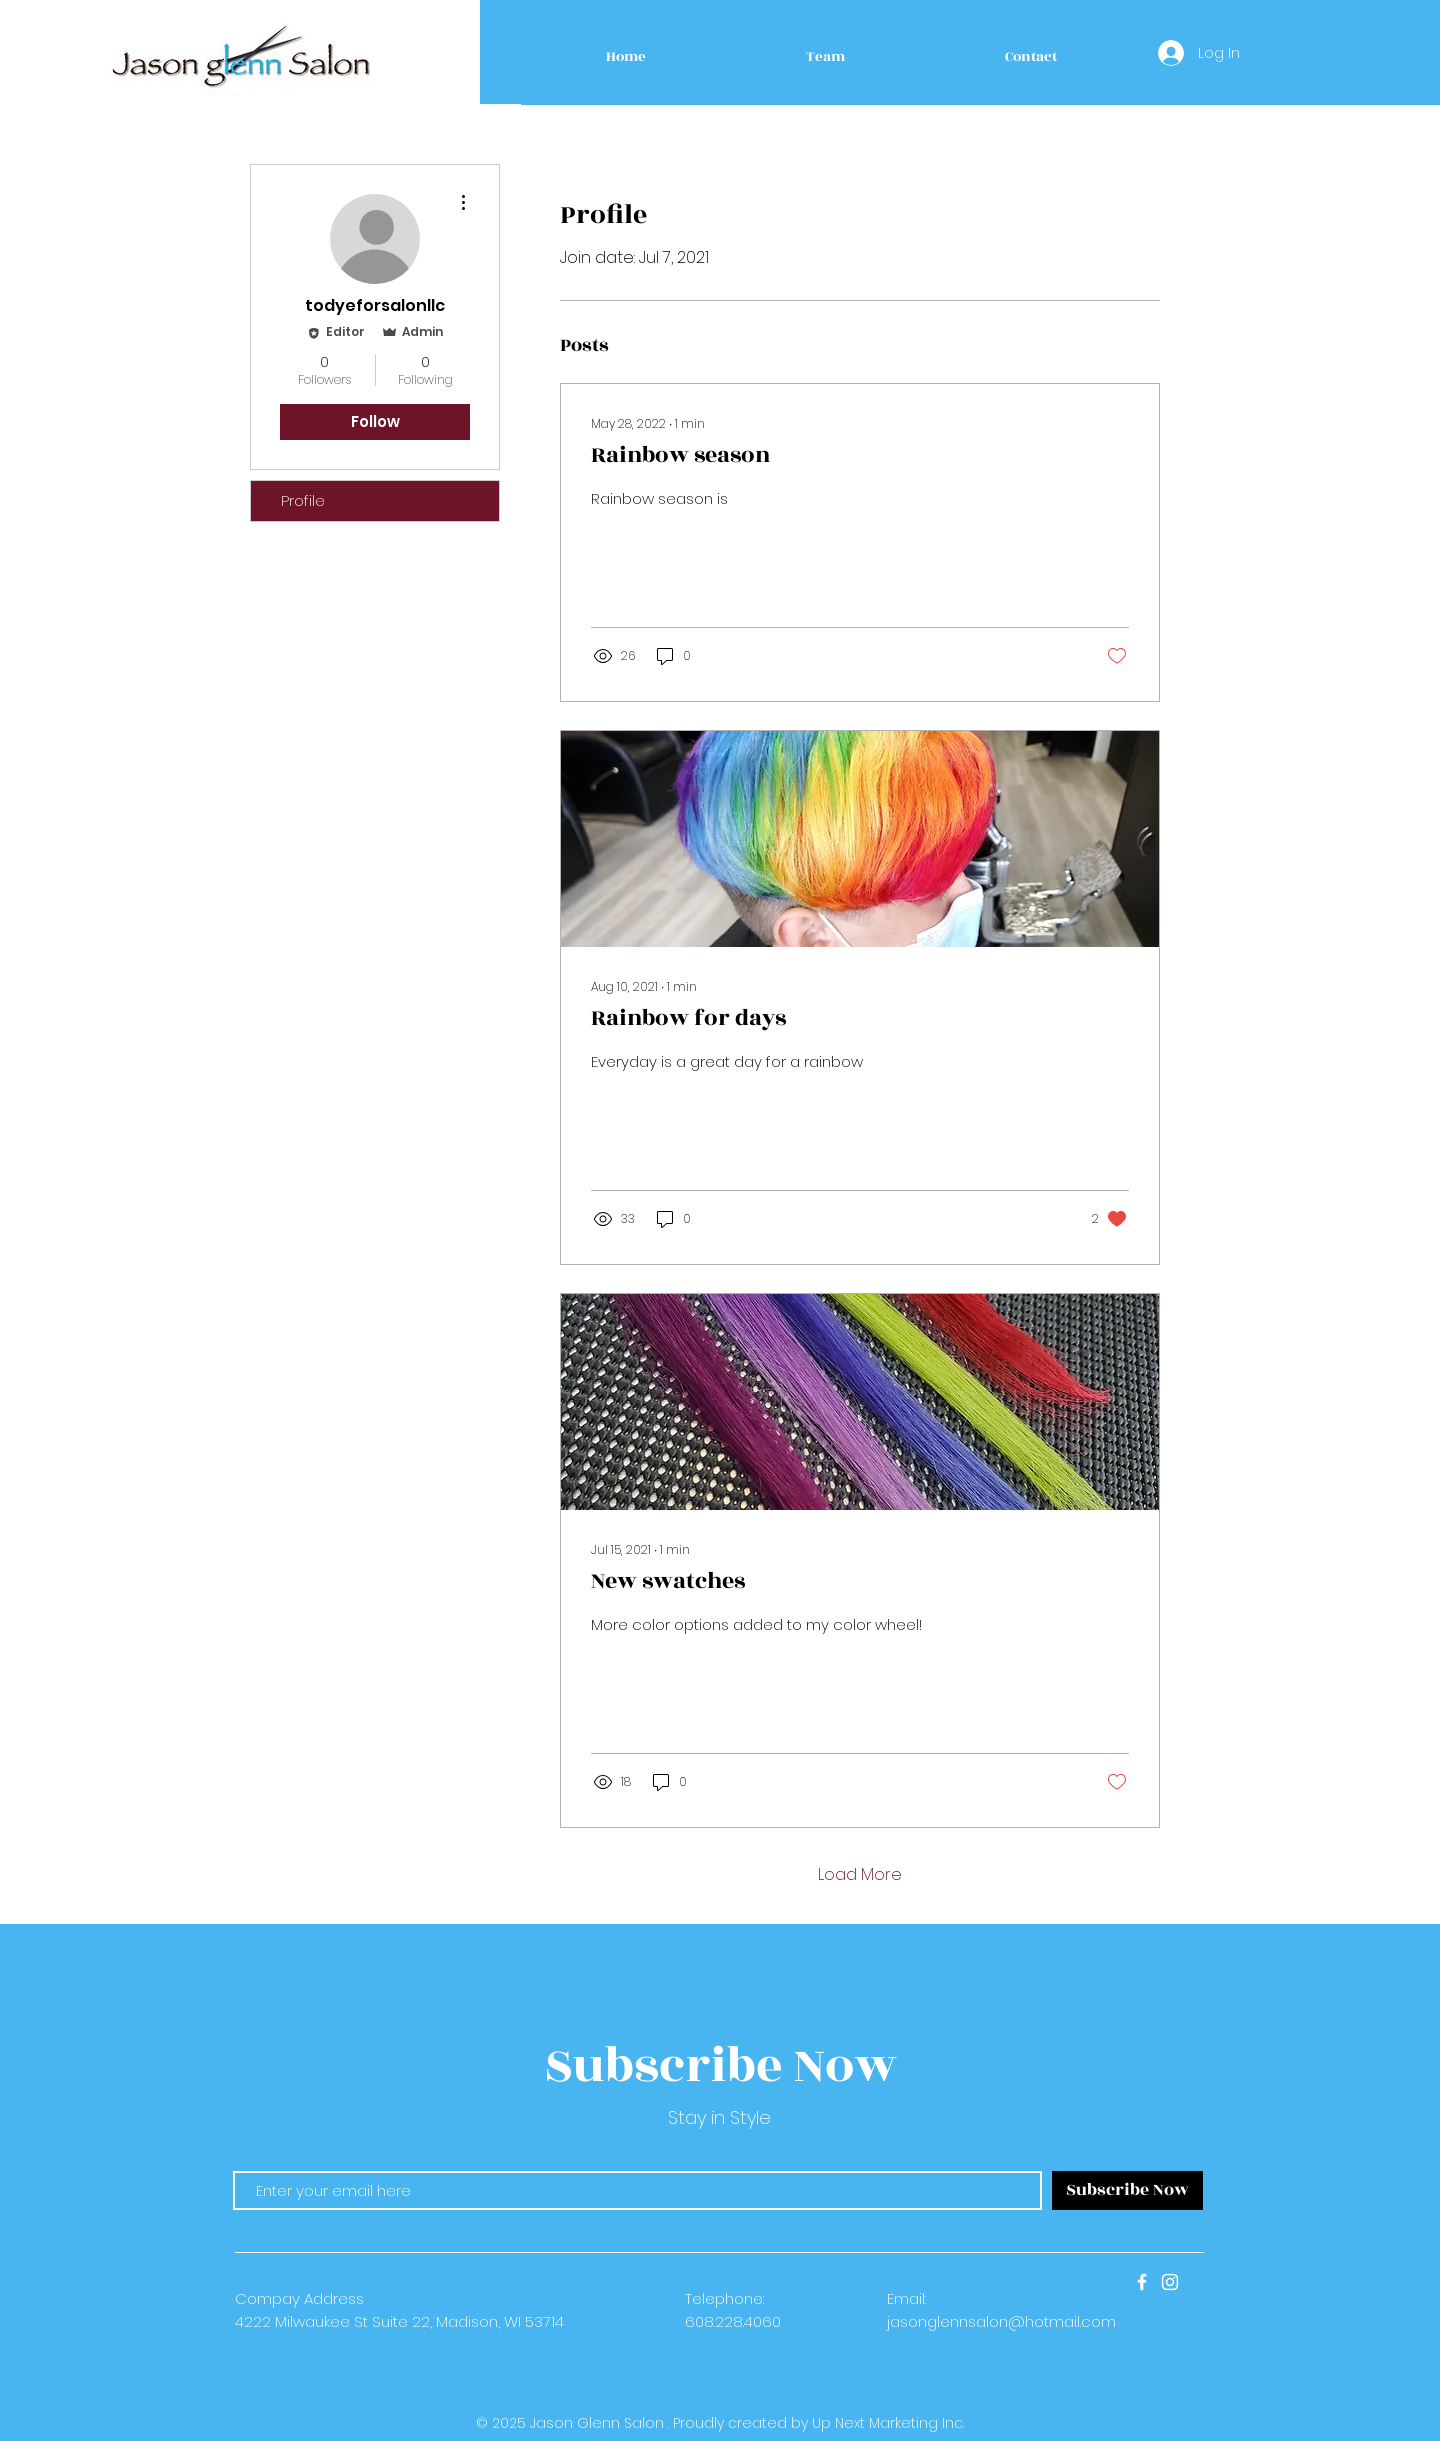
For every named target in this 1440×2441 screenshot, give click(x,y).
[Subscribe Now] (1127, 2190)
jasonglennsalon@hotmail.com (1001, 2321)
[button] (825, 57)
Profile (303, 500)
